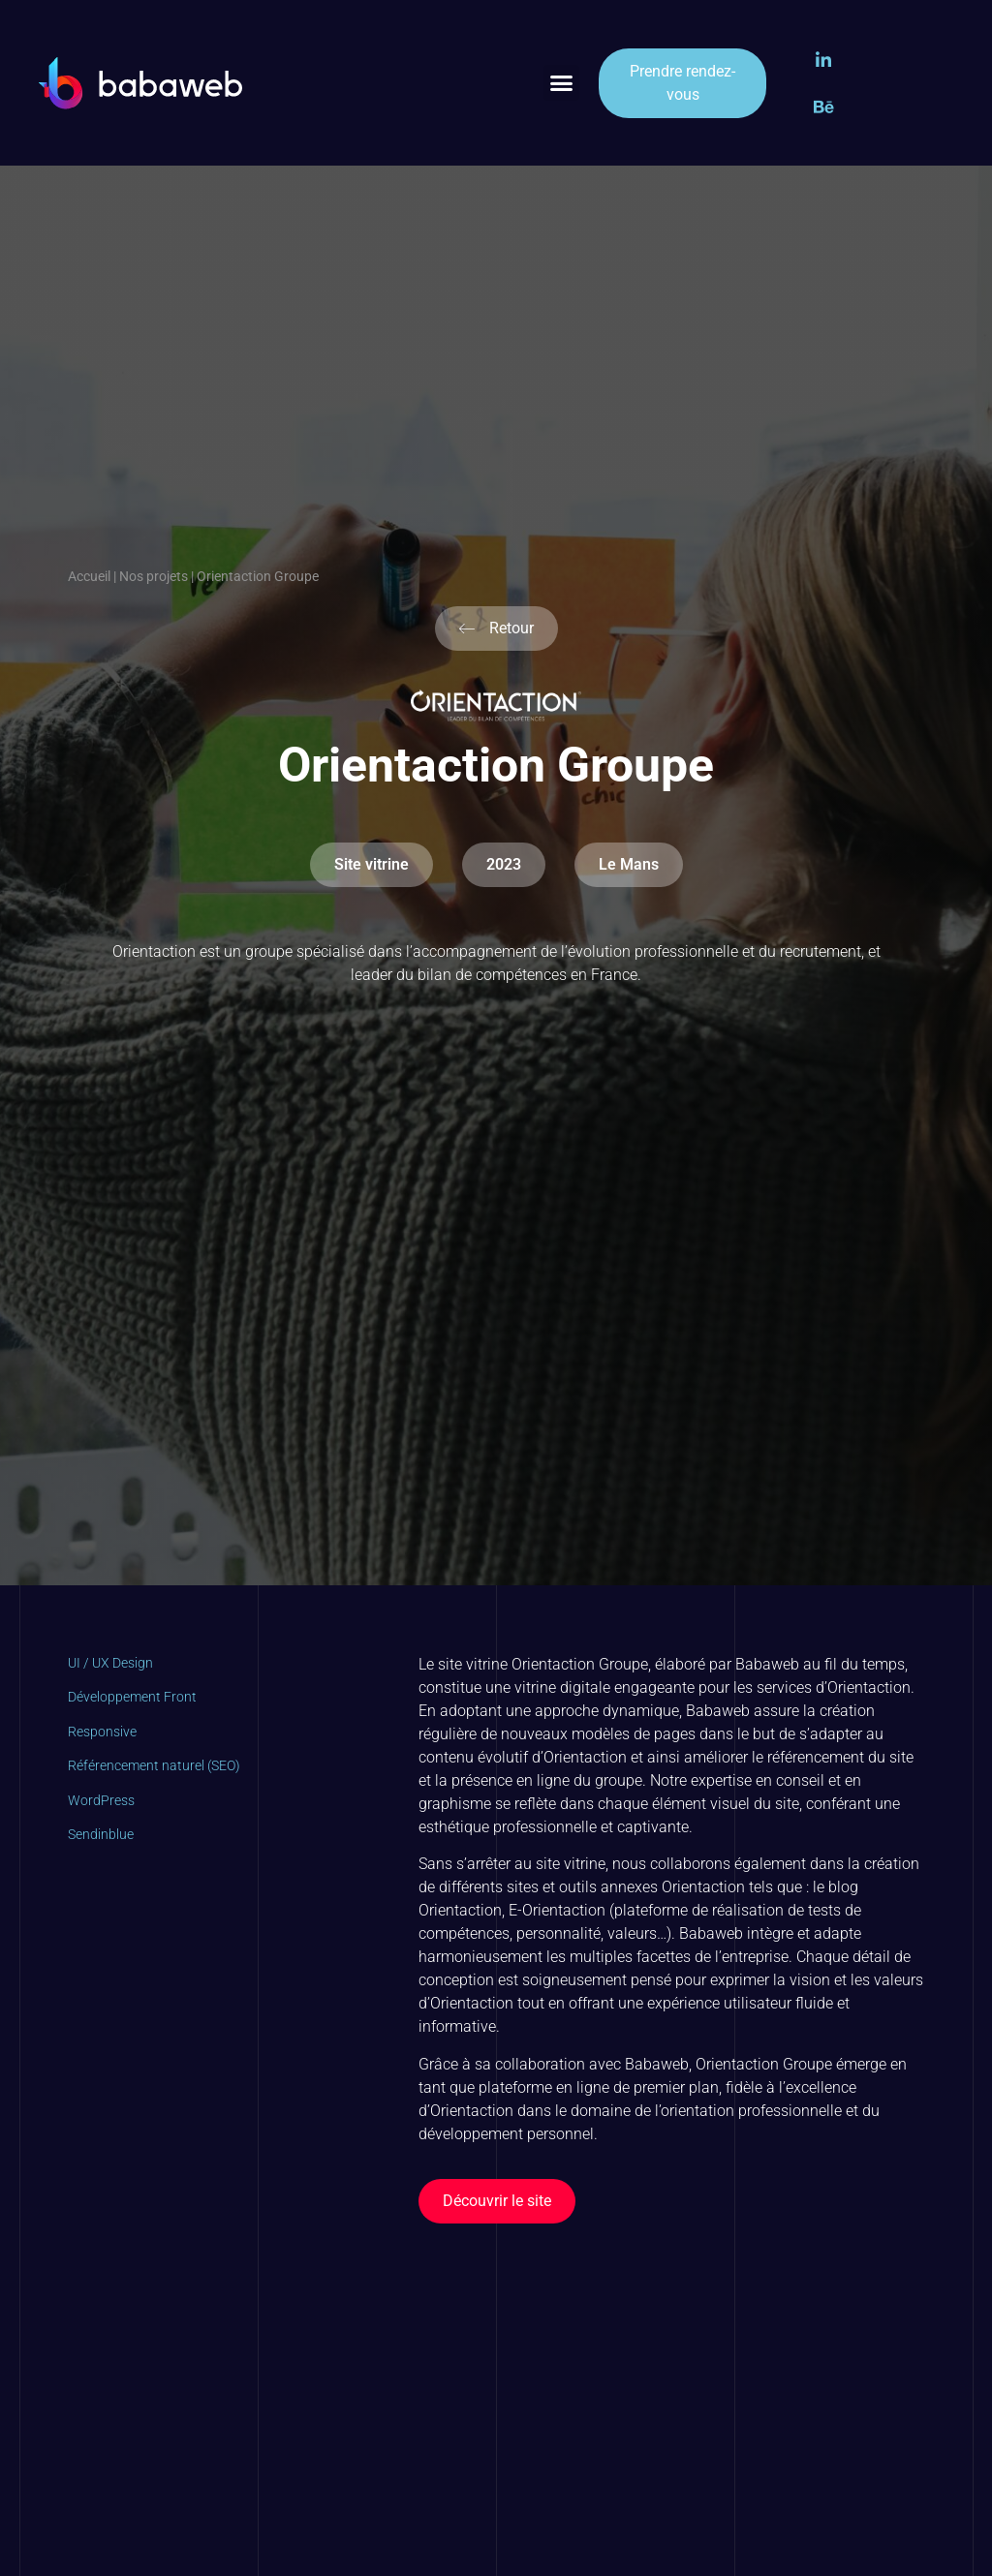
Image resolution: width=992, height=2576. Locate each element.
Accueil (89, 576)
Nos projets (153, 576)
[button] (561, 83)
